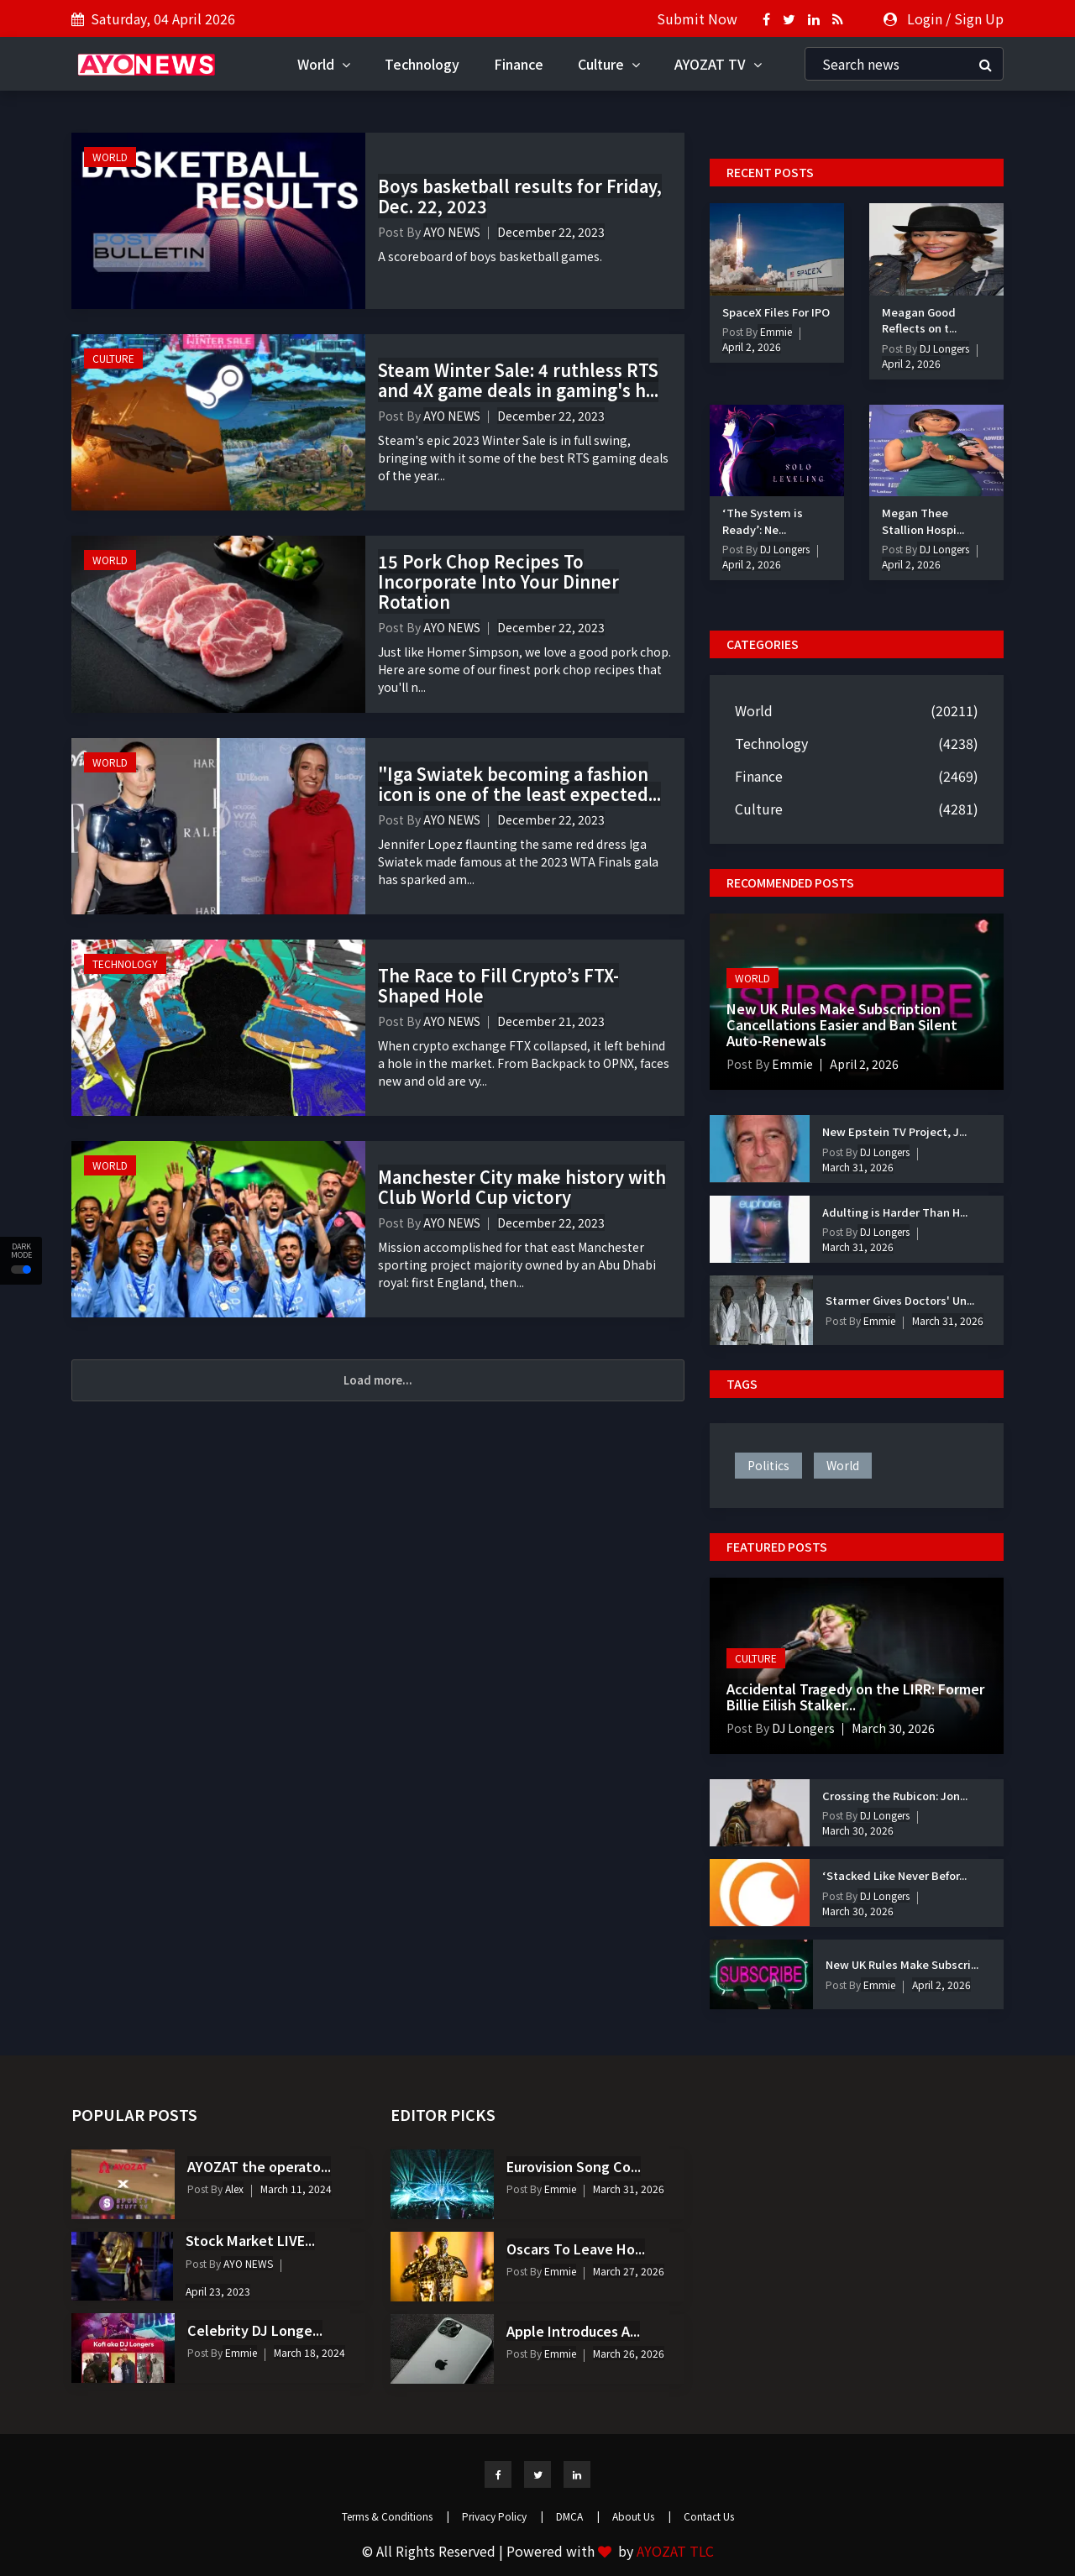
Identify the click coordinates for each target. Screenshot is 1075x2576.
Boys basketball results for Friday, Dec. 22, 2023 (520, 196)
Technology (422, 64)
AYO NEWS (451, 231)
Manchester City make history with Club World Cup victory (522, 1187)
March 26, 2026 (628, 2353)
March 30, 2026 (893, 1728)
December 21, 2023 (551, 1021)
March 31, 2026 (858, 1167)
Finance (518, 64)
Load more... (377, 1380)
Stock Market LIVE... (250, 2240)
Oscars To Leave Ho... (575, 2248)
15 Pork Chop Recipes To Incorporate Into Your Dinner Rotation (498, 581)
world (842, 1465)
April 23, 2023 (218, 2291)
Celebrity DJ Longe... (254, 2330)
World (323, 64)
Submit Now (697, 18)
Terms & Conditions (395, 2516)
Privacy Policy (502, 2516)
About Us (641, 2516)
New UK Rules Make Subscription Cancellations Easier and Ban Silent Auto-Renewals (841, 1024)
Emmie (775, 331)
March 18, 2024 (309, 2352)
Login (924, 18)
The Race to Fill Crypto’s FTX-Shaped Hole (498, 985)
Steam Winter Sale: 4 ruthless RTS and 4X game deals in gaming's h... (518, 380)
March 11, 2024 (296, 2188)
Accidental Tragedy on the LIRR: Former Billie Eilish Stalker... (855, 1696)
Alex (233, 2188)
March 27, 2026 (628, 2271)
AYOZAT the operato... (259, 2166)
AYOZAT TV (718, 64)
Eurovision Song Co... (573, 2166)
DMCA (578, 2516)
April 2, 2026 (751, 346)
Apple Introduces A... (573, 2331)
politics (768, 1465)
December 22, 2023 (551, 231)
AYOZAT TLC (675, 2551)
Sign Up (979, 18)
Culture (609, 64)
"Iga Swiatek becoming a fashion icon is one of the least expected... (519, 784)
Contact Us (709, 2516)
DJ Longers (943, 348)
